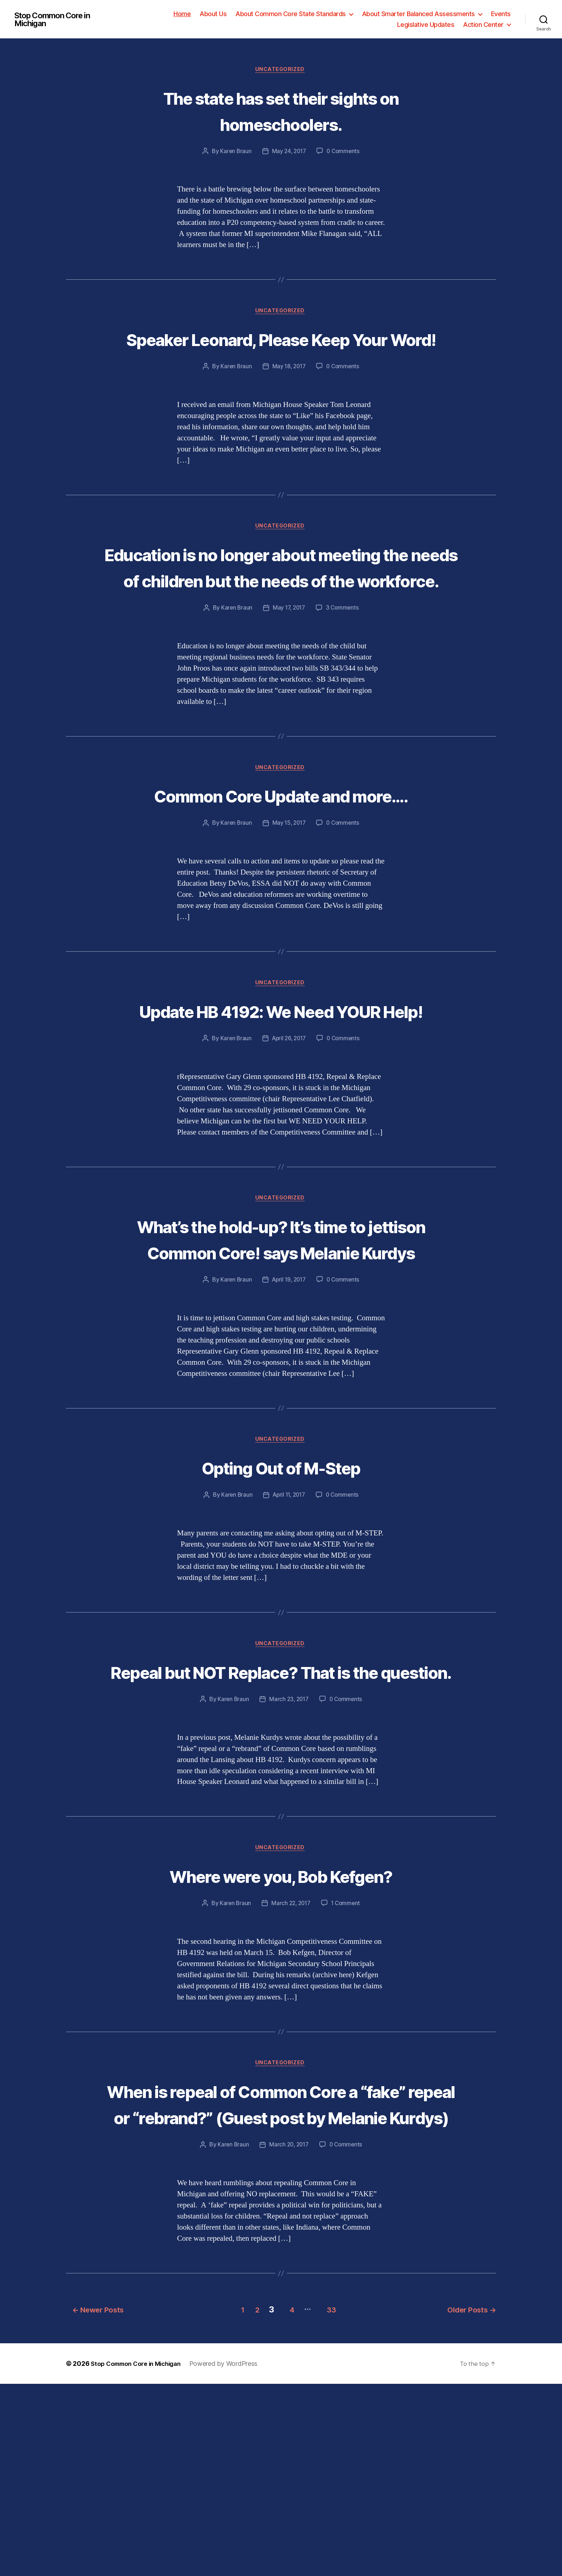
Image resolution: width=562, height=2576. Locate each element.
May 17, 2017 (288, 663)
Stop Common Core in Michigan (56, 19)
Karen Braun (234, 152)
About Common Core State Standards (290, 14)
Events (501, 14)
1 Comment (347, 2070)
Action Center (483, 24)
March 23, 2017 (288, 1865)
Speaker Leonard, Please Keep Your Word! (281, 353)
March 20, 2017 (288, 2339)
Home (182, 14)
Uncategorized (281, 70)
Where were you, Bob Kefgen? (281, 2042)
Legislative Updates (425, 24)
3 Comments (344, 663)
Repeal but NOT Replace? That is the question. (281, 1824)
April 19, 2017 (288, 1417)
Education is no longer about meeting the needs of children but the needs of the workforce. (281, 609)
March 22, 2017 (290, 2070)
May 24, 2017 (289, 152)
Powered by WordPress (231, 2556)
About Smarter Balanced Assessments (418, 14)
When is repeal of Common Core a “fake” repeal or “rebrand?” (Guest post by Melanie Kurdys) (281, 2285)
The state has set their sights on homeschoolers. (280, 111)
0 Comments (344, 152)
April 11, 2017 (288, 1633)
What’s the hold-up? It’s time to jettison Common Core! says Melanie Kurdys (281, 1363)
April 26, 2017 (288, 1148)
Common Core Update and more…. (281, 864)
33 (333, 2501)
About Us (213, 14)
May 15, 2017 (288, 906)
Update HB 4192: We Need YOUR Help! (281, 1107)
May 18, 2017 (288, 394)
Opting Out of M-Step (281, 1605)
